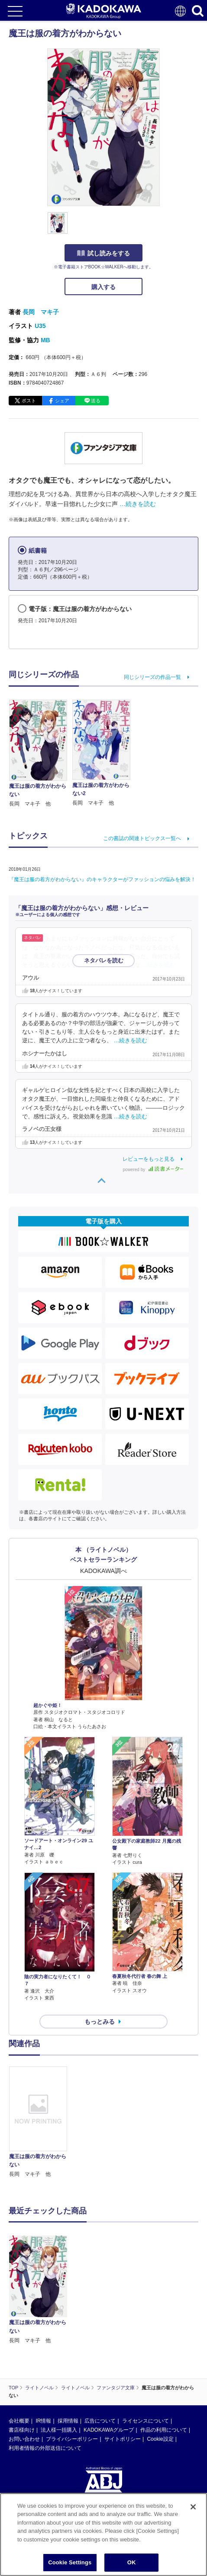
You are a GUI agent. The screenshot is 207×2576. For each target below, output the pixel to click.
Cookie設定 (160, 2357)
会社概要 (19, 2339)
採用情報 (68, 2339)
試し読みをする (103, 253)
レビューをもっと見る (149, 1159)
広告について (100, 2339)
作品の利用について (163, 2348)
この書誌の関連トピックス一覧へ (142, 838)
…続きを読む (138, 503)
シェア (62, 400)
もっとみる (99, 2021)
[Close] (193, 2516)
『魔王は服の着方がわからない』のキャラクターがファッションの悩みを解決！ (102, 879)
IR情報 (43, 2339)
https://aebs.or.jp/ (28, 2457)
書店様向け (22, 2348)
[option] (40, 2123)
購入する (103, 286)
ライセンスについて (145, 2339)
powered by (153, 1169)
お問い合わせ (24, 2357)
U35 (40, 325)
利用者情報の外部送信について (45, 2366)
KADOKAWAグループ (109, 2348)
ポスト (29, 400)
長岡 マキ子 (41, 312)
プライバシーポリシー (72, 2357)
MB (45, 340)
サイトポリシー (122, 2357)
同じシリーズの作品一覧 (152, 677)
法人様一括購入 (59, 2348)
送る (95, 400)
